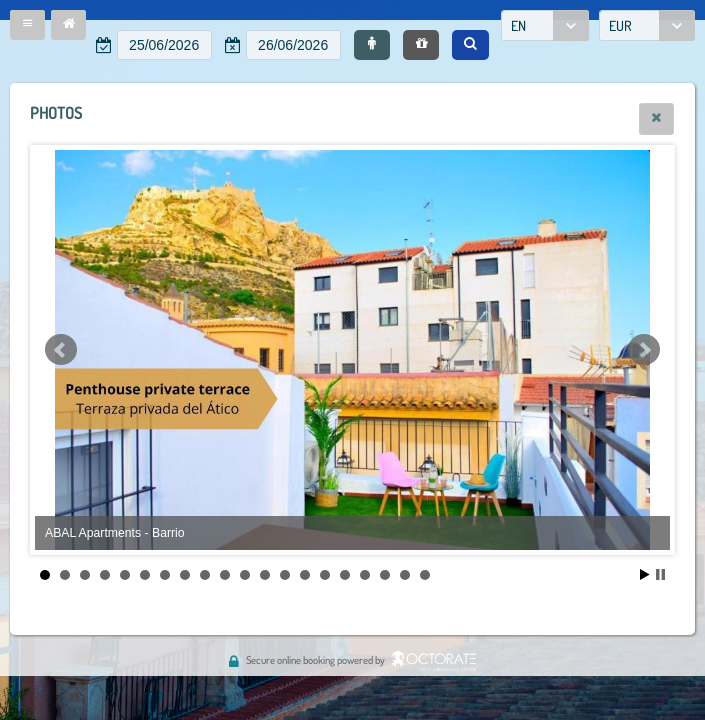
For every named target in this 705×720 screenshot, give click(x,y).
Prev (61, 350)
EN (518, 25)
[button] (27, 25)
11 (245, 575)
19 (405, 575)
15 (325, 575)
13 (285, 575)
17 (365, 575)
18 (385, 575)
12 (265, 575)
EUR (620, 25)
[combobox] (545, 25)
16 (345, 575)
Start (645, 574)
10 (225, 575)
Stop (660, 574)
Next (644, 350)
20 (425, 575)
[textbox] (164, 45)
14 (305, 575)
